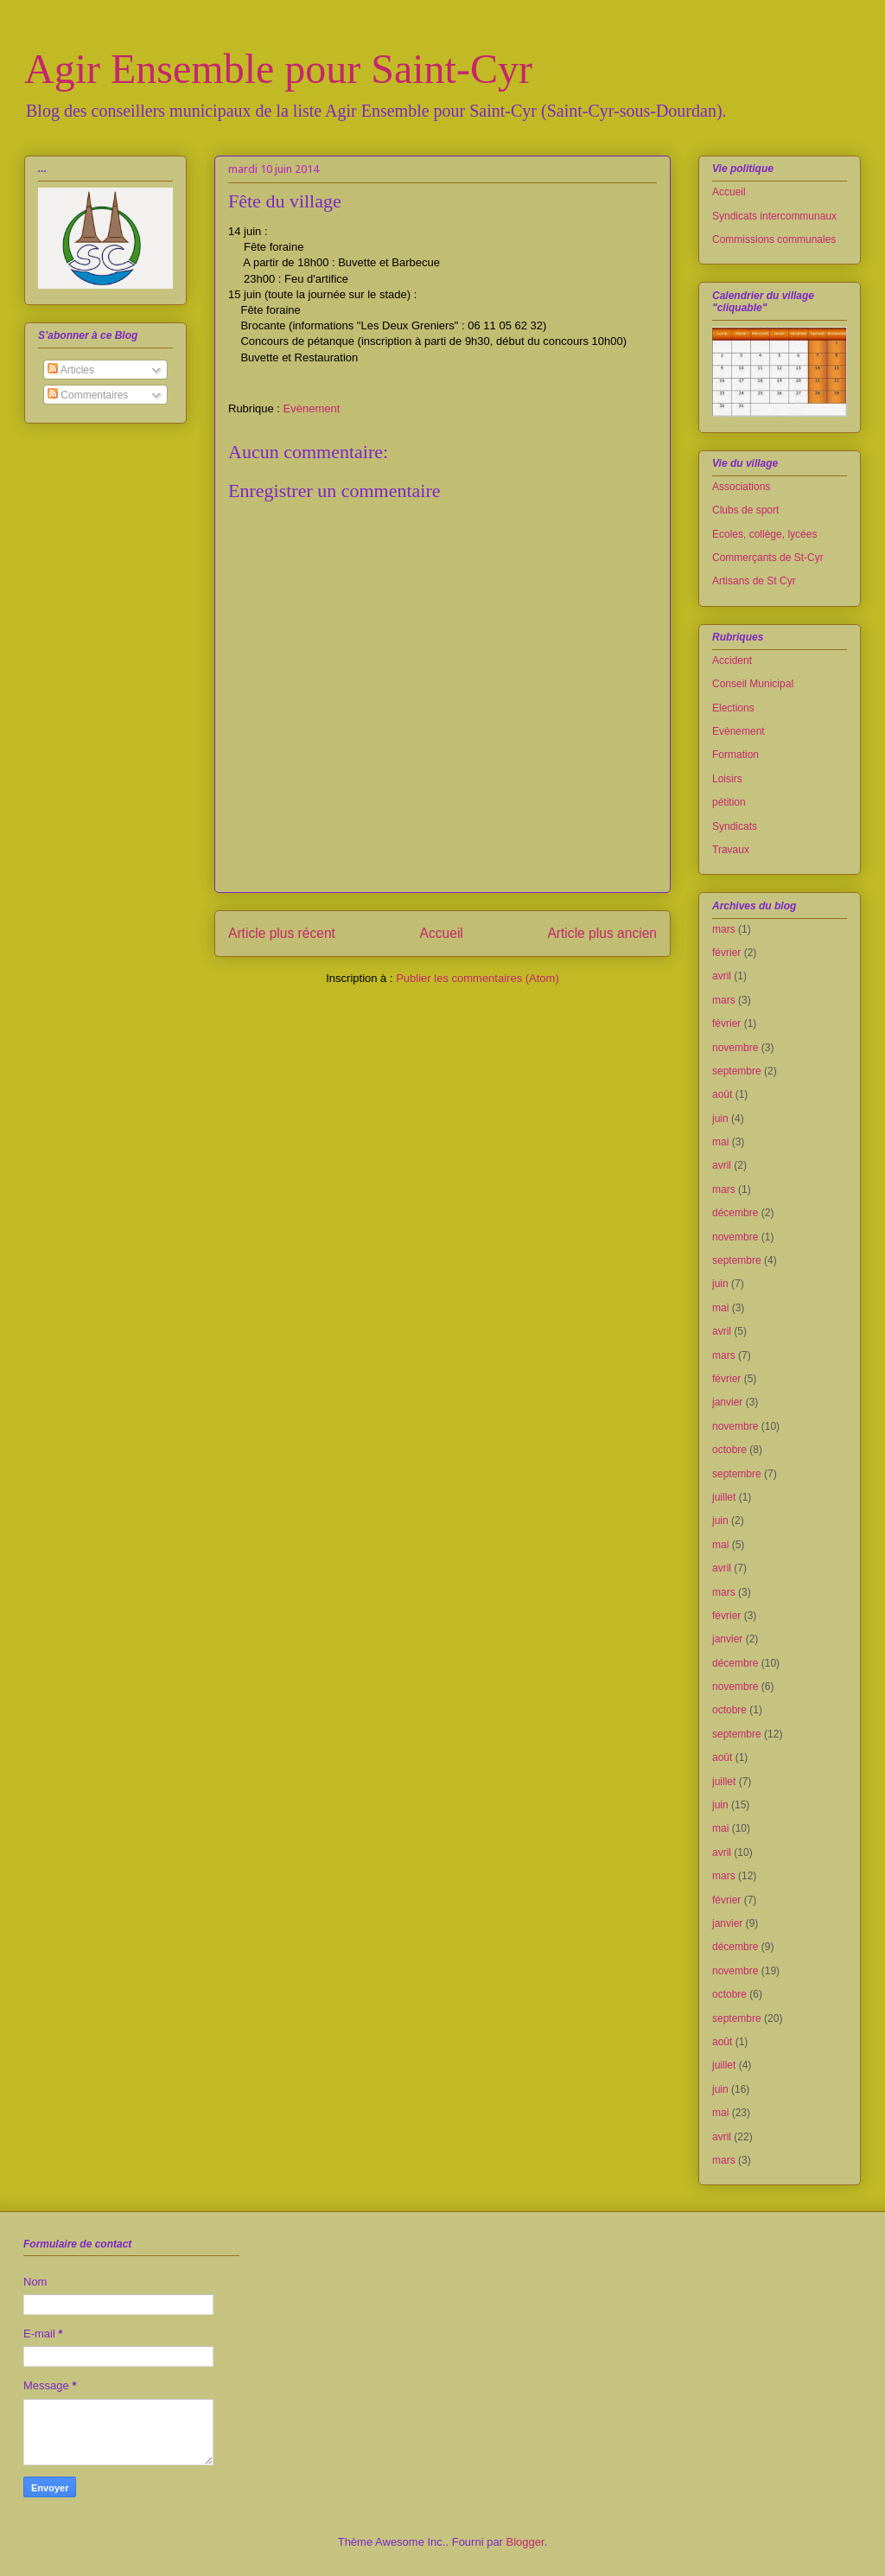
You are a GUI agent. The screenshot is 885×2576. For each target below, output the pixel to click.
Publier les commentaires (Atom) (477, 978)
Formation (735, 755)
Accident (732, 660)
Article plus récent (281, 933)
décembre (735, 1213)
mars (723, 929)
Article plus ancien (602, 933)
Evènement (312, 408)
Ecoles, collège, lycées (764, 534)
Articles (71, 370)
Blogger (525, 2541)
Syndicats (734, 826)
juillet (723, 1497)
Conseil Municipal (752, 684)
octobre (729, 1450)
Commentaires (88, 395)
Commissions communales (774, 239)
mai (720, 1142)
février (726, 953)
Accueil (441, 933)
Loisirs (727, 779)
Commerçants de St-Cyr (768, 558)
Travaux (730, 850)
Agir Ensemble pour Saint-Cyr (278, 69)
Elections (733, 708)
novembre (735, 1048)
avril (721, 976)
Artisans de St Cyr (754, 581)
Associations (741, 487)
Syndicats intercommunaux (774, 216)
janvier (727, 1402)
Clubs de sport (745, 510)
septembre (736, 1071)
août (722, 1094)
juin (720, 1119)
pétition (729, 802)
